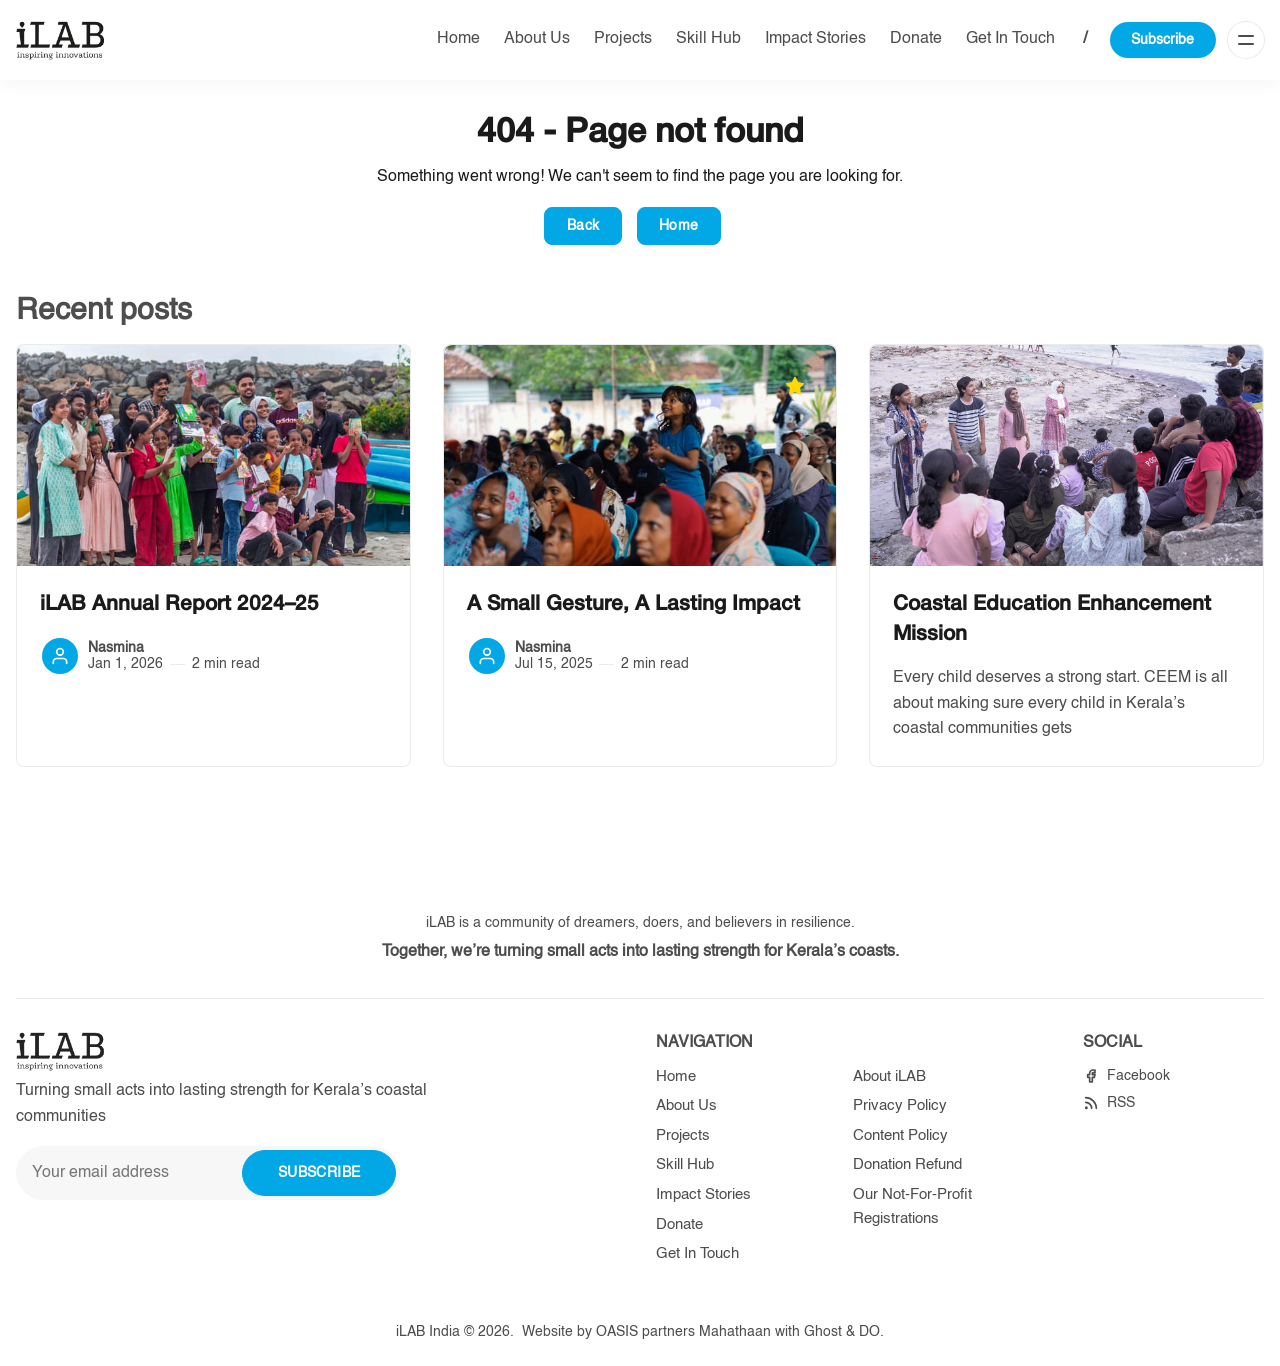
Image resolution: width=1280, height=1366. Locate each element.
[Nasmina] (60, 656)
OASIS (617, 1332)
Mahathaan (735, 1332)
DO (869, 1332)
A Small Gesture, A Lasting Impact (633, 604)
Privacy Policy (900, 1105)
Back (583, 226)
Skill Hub (708, 39)
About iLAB (889, 1076)
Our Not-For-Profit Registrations (912, 1206)
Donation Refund (907, 1164)
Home (458, 39)
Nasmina (116, 648)
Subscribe (1162, 40)
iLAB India (428, 1332)
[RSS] (1109, 1103)
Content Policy (900, 1135)
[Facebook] (1126, 1076)
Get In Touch (1010, 39)
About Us (537, 39)
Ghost (823, 1332)
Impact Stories (815, 39)
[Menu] (1246, 40)
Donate (916, 39)
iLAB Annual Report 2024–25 (179, 604)
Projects (623, 39)
